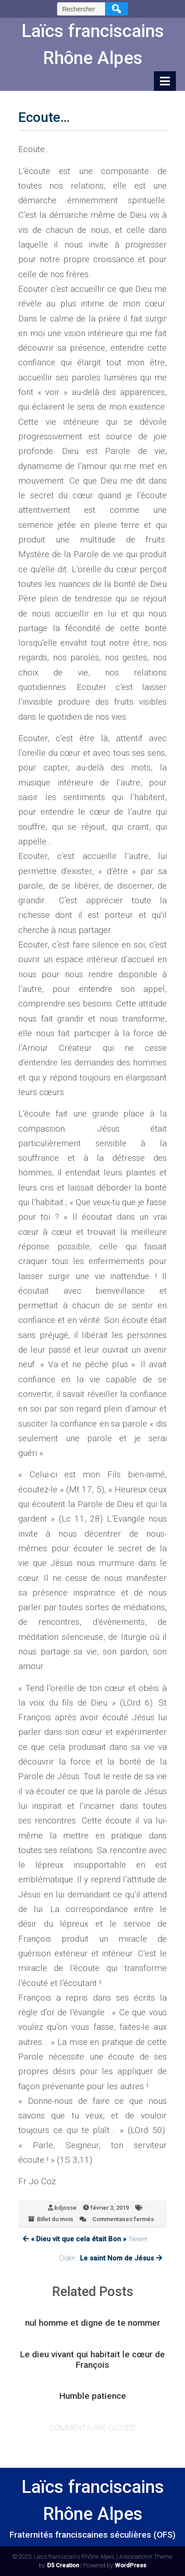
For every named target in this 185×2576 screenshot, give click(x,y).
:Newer (85, 2239)
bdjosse (65, 2207)
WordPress (130, 2565)
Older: (110, 2258)
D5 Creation (63, 2565)
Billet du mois (55, 2219)
